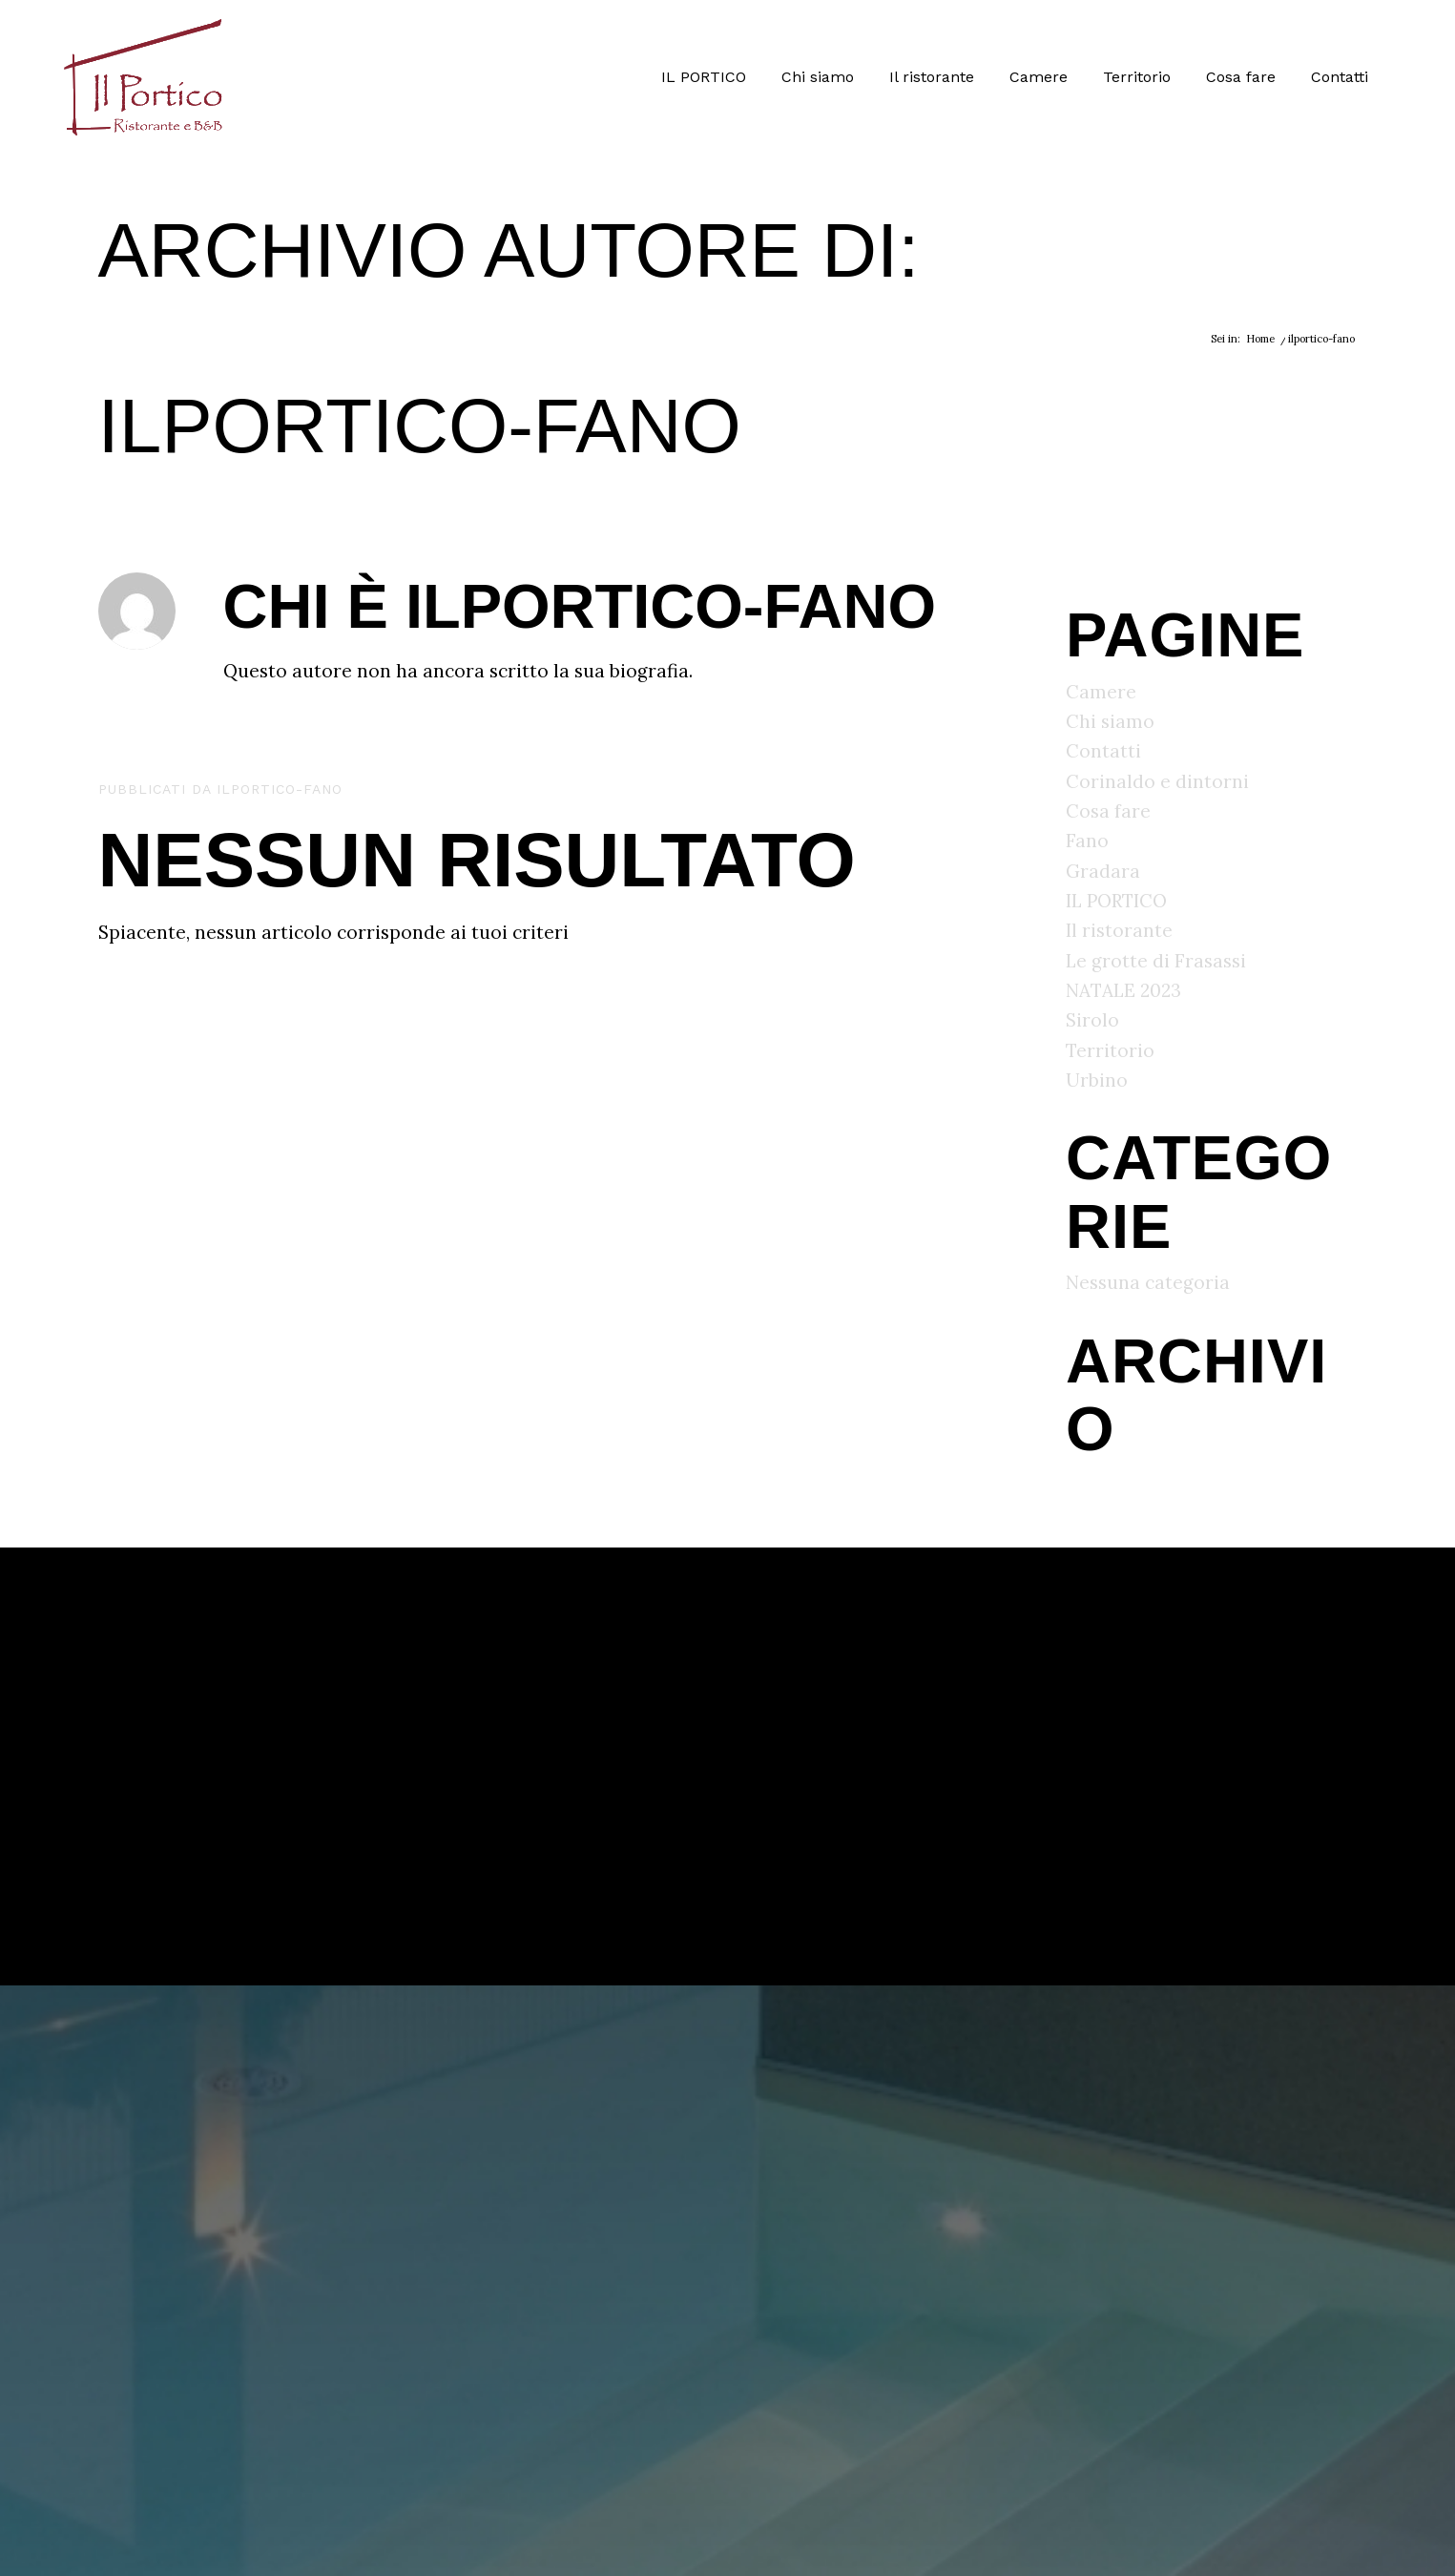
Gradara (1103, 871)
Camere (1101, 691)
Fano (1087, 840)
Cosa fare (1108, 811)
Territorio (1110, 1050)
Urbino (1097, 1080)
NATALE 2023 (1123, 990)
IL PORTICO (1116, 900)
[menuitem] (704, 77)
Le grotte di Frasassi (1156, 960)
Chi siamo (1110, 721)
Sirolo (1092, 1019)
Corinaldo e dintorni (1157, 781)
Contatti (1103, 750)
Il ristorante (1119, 930)
